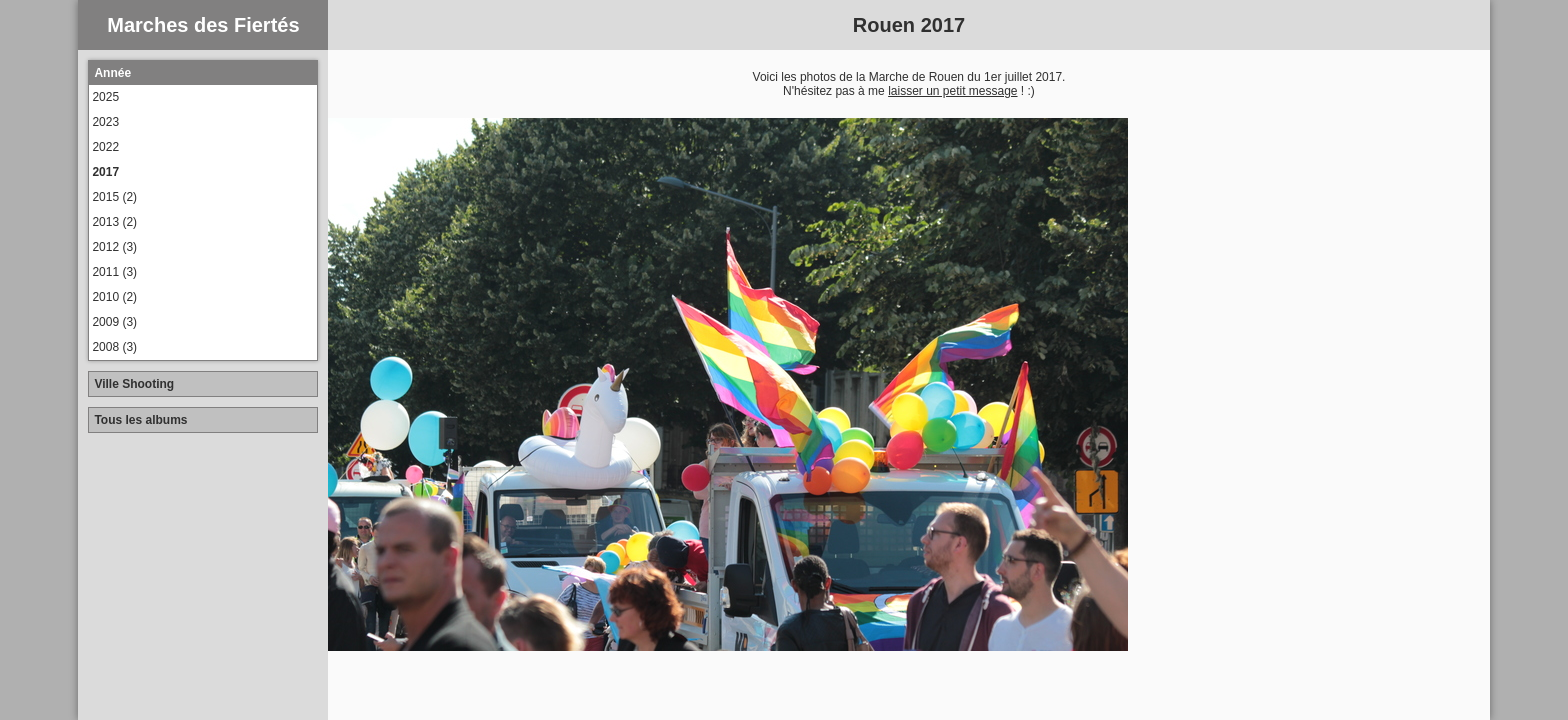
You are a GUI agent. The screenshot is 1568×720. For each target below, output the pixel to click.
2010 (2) (114, 297)
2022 (105, 147)
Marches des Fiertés (203, 25)
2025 (105, 97)
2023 (105, 122)
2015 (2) (114, 197)
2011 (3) (114, 272)
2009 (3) (114, 322)
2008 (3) (114, 347)
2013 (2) (114, 222)
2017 (105, 172)
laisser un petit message (952, 91)
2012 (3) (114, 247)
